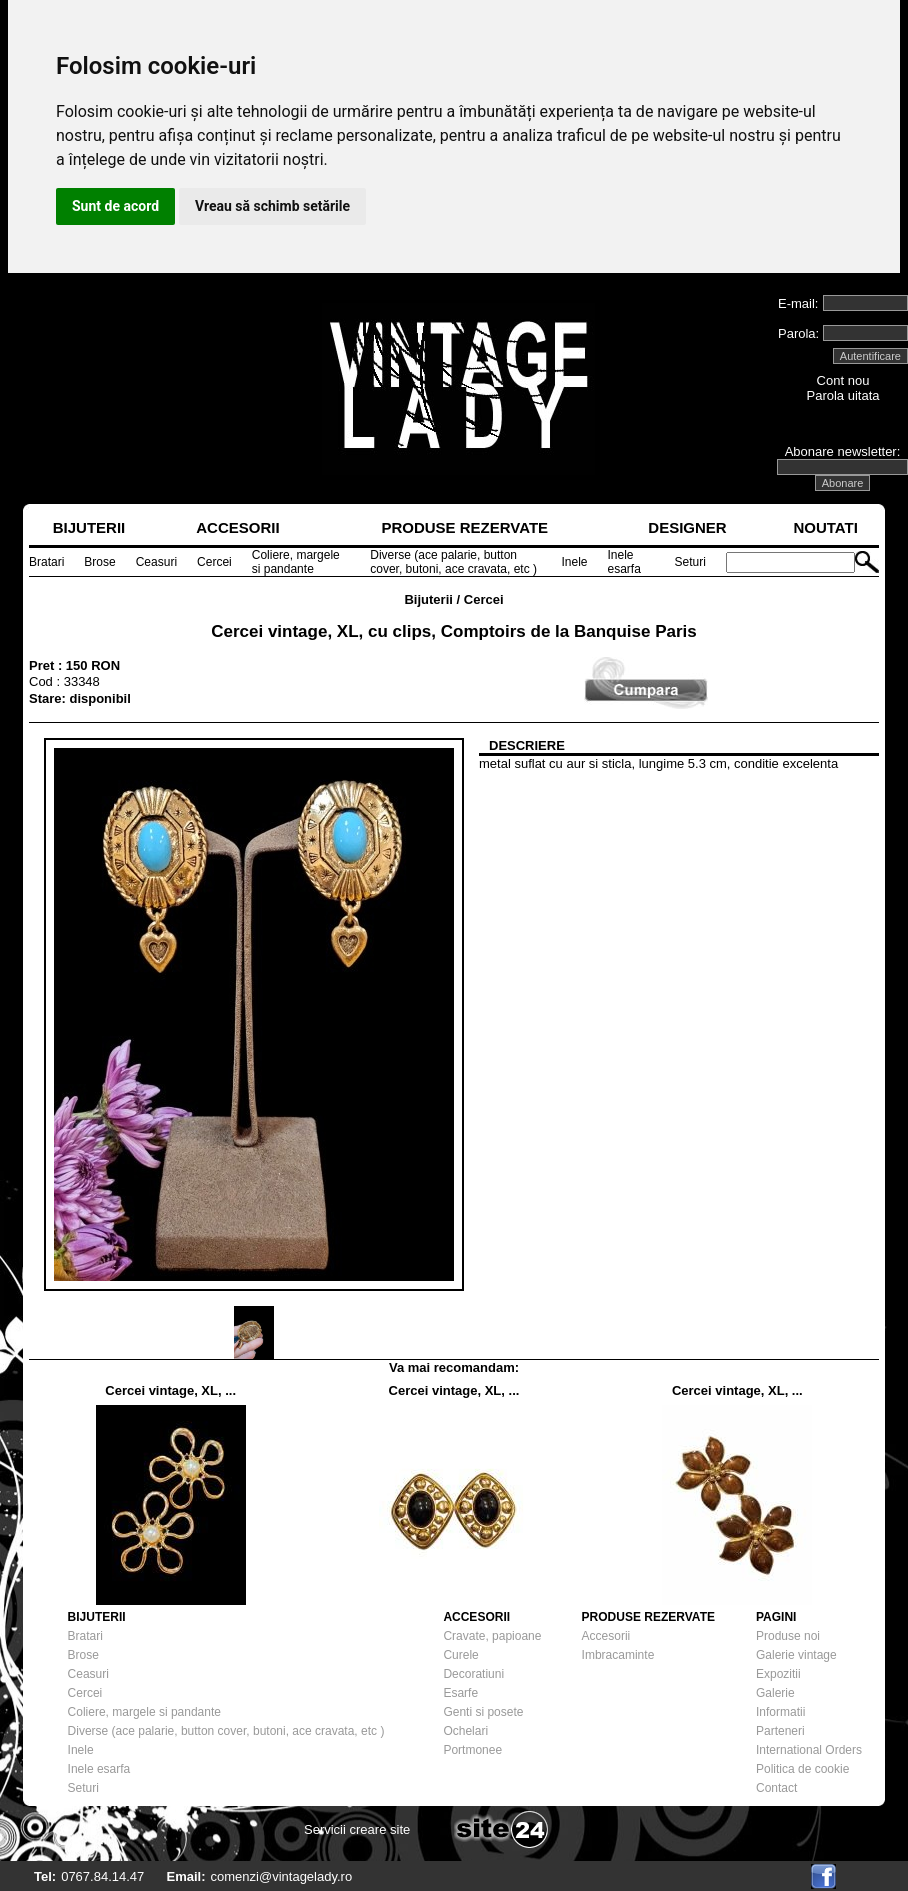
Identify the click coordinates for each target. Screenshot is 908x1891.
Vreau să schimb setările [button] (272, 206)
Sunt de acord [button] (115, 206)
